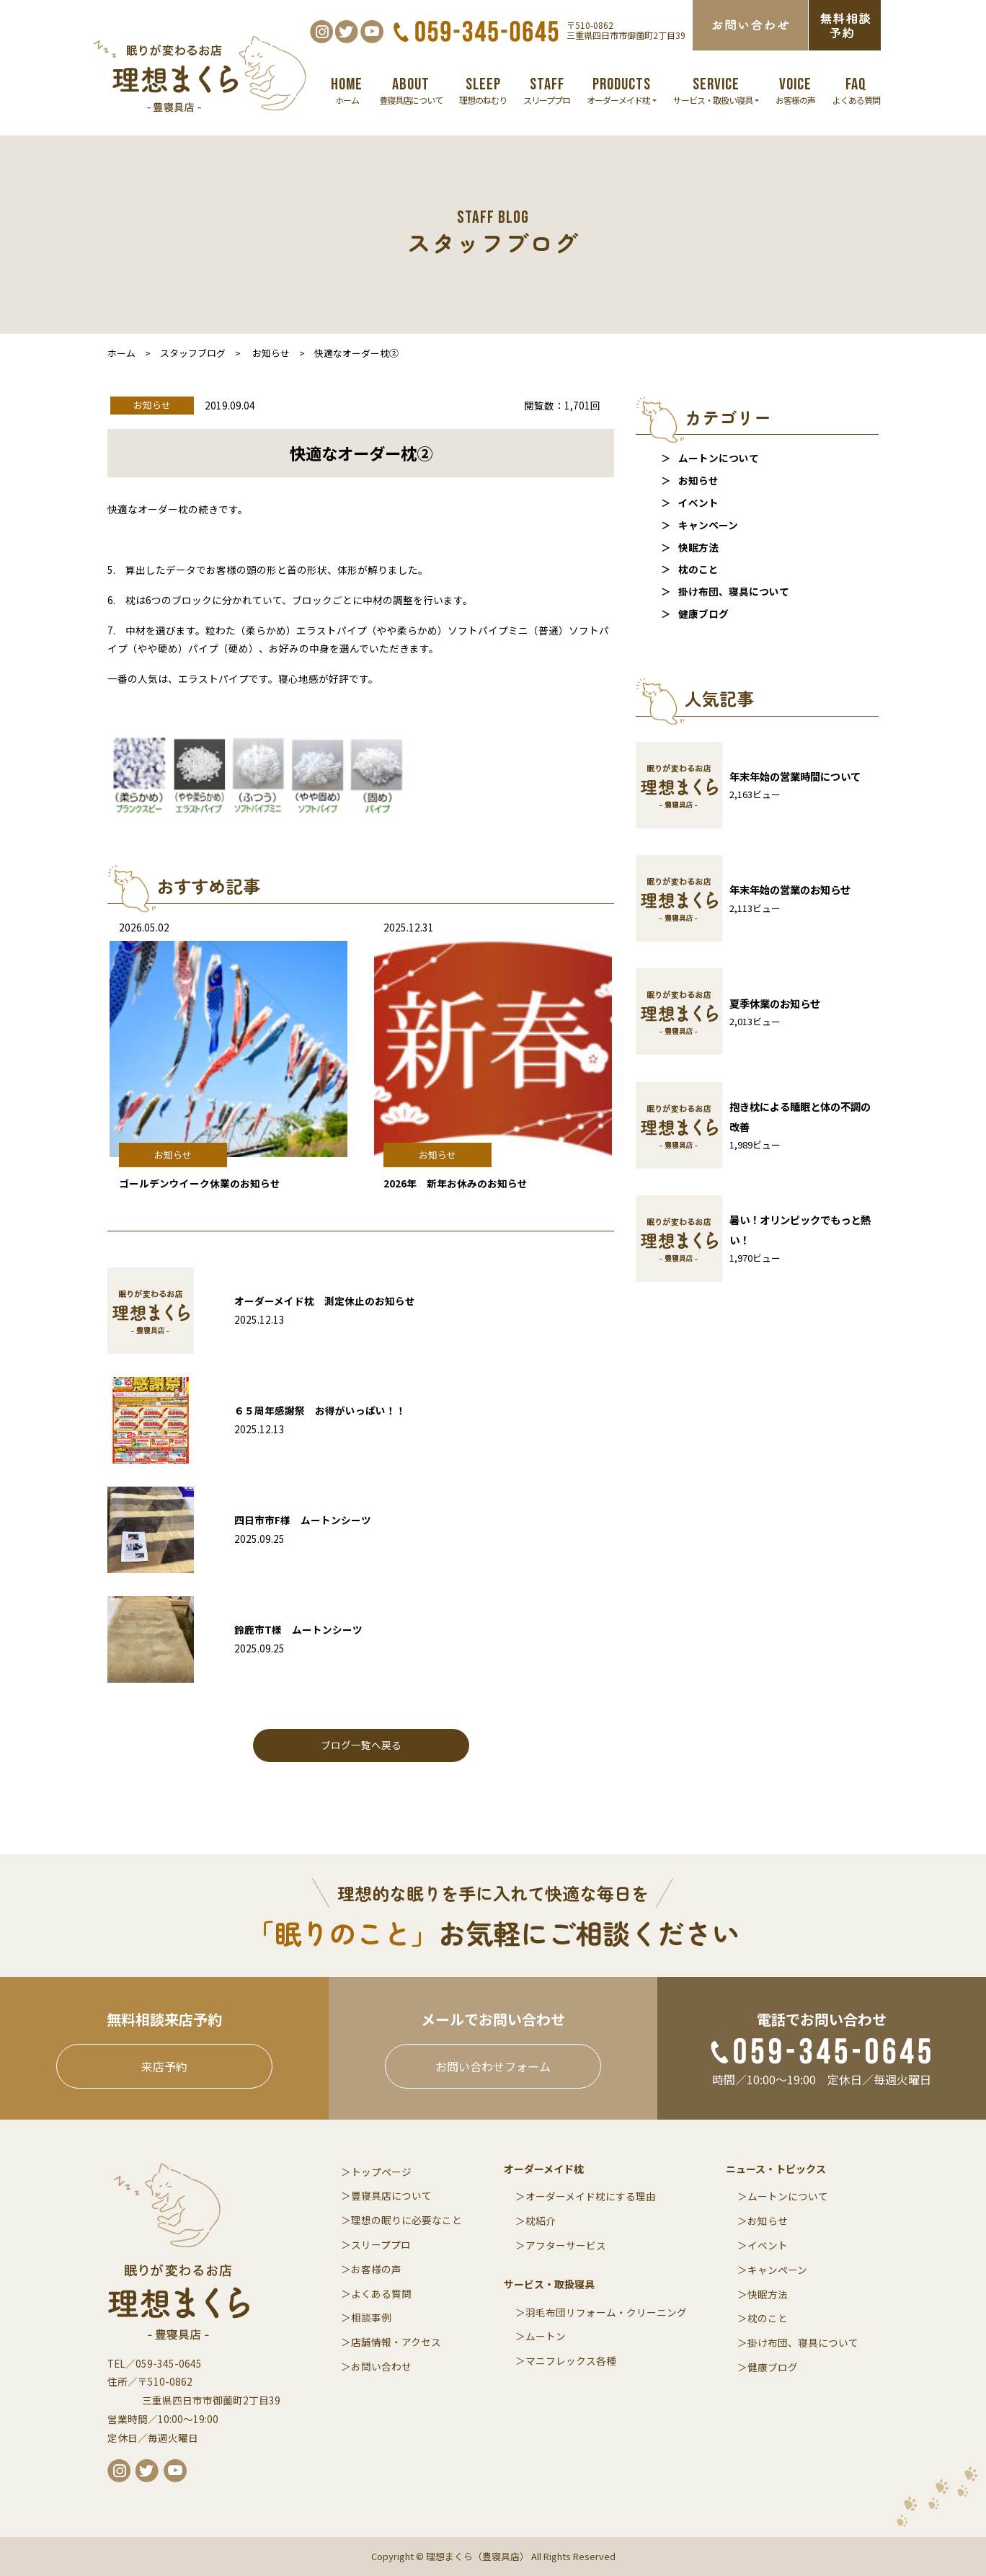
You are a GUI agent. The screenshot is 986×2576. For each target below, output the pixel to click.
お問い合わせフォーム (493, 2066)
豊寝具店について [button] (411, 90)
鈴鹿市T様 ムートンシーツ (298, 1629)
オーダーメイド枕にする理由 (590, 2196)
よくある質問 (381, 2293)
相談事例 (371, 2317)
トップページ (381, 2171)
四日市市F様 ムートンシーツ (302, 1520)
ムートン (545, 2336)
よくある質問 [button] (856, 90)
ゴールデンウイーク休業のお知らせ (199, 1183)
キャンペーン (708, 525)
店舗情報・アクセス (396, 2341)
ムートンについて (718, 458)
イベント (698, 502)
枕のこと (698, 569)
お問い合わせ (381, 2366)
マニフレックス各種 (570, 2360)
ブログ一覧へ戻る (361, 1745)
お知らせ (698, 480)
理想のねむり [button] (483, 90)
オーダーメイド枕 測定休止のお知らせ (324, 1300)
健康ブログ (703, 613)
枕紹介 (540, 2220)
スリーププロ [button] (546, 90)
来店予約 (164, 2066)
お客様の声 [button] (795, 90)
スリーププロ (381, 2244)
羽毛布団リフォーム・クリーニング (606, 2312)
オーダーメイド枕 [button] (622, 90)
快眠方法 (698, 547)
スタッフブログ (193, 353)
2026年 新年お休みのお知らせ (455, 1183)
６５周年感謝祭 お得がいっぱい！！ (320, 1410)
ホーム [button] (347, 90)
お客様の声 (376, 2269)
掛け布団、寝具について (733, 591)
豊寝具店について (391, 2195)
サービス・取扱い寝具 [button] (716, 90)
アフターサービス (565, 2245)
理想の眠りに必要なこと (406, 2220)
